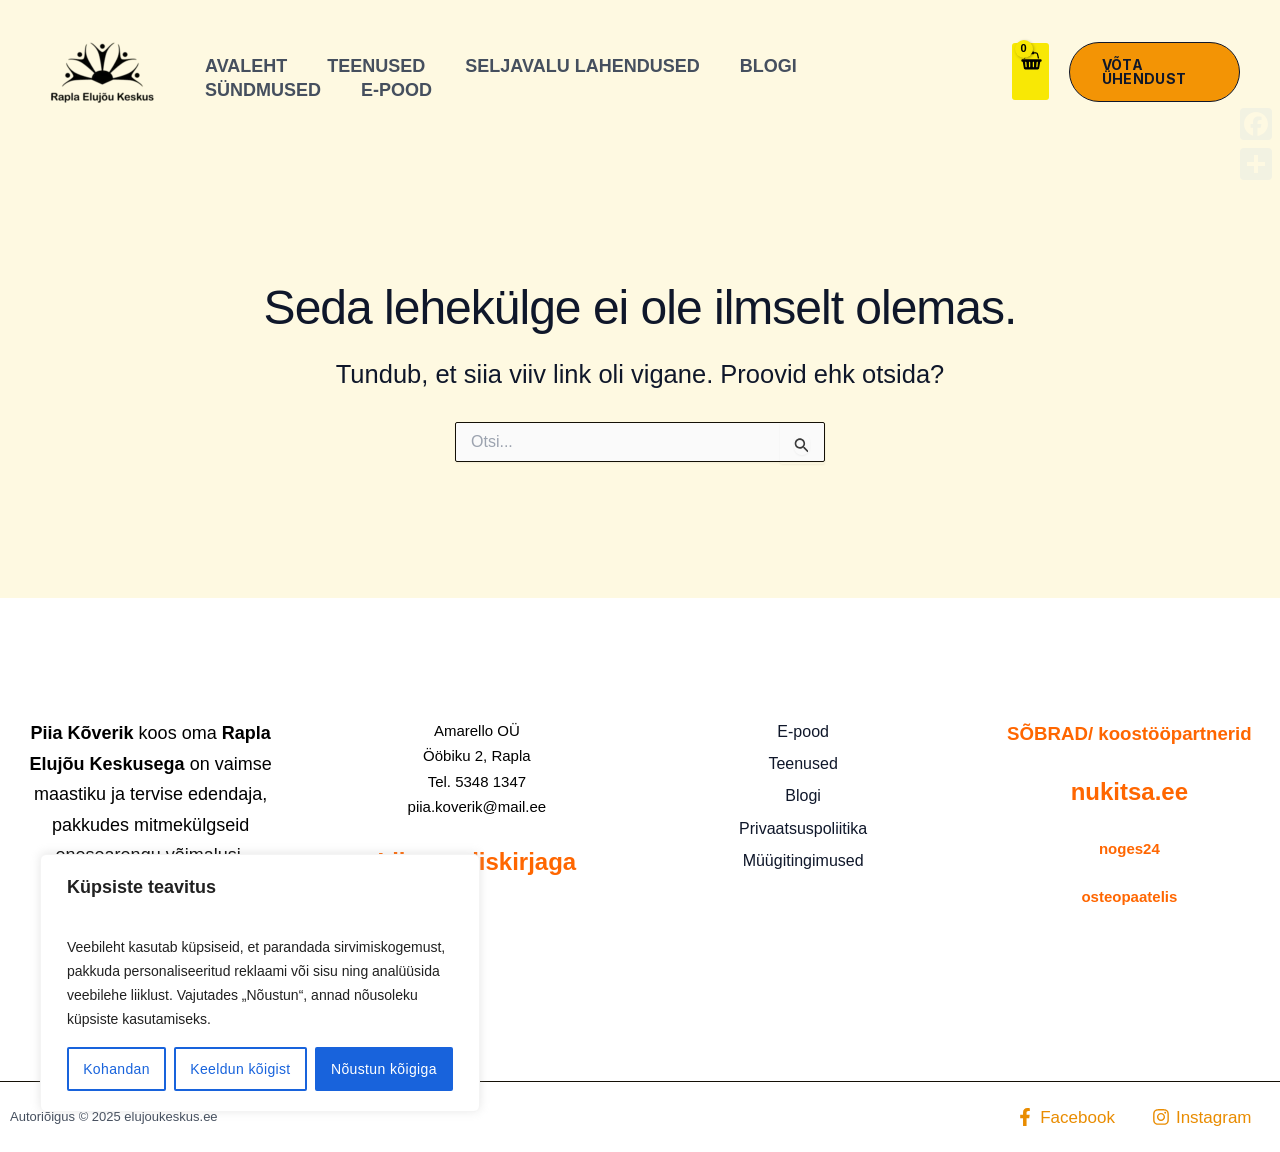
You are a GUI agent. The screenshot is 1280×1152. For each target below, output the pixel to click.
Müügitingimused (803, 860)
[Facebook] (1065, 1117)
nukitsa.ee (1129, 791)
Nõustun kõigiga (384, 1069)
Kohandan (116, 1069)
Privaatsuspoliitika (803, 828)
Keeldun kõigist (240, 1069)
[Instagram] (1202, 1117)
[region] (260, 983)
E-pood (803, 731)
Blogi (803, 795)
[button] (1154, 72)
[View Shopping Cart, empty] (1030, 71)
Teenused (802, 763)
